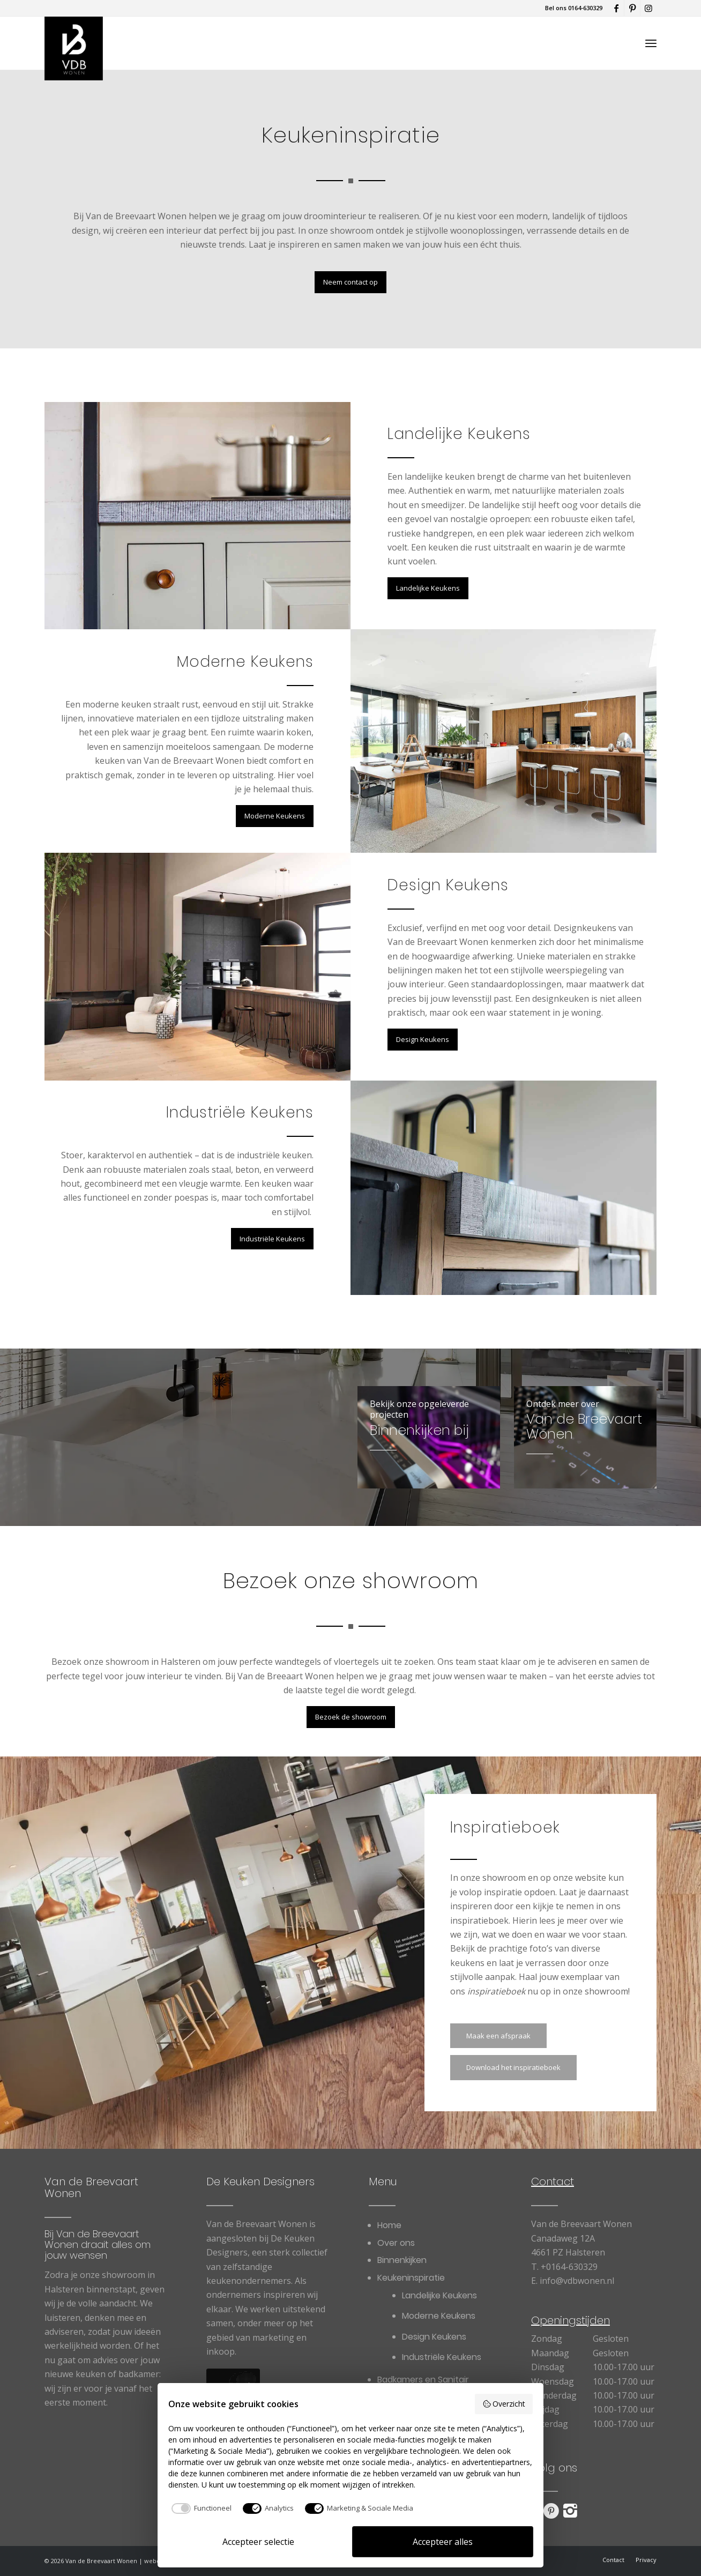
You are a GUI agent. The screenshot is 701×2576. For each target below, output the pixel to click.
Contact (552, 2181)
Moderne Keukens (245, 661)
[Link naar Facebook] (616, 8)
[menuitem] (651, 43)
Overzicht (504, 2404)
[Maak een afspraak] (498, 2036)
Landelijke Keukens (459, 433)
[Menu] (651, 43)
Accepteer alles (443, 2542)
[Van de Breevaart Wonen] (73, 43)
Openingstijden (570, 2320)
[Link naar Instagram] (648, 8)
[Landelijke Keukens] (427, 588)
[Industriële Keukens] (272, 1239)
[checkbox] (200, 2508)
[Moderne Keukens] (275, 816)
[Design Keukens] (422, 1040)
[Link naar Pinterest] (632, 8)
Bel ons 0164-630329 (573, 8)
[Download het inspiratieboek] (513, 2067)
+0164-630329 (569, 2267)
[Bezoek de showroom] (351, 1717)
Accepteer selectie (258, 2542)
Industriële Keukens (240, 1112)
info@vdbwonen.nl (577, 2281)
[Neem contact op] (350, 282)
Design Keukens (448, 885)
